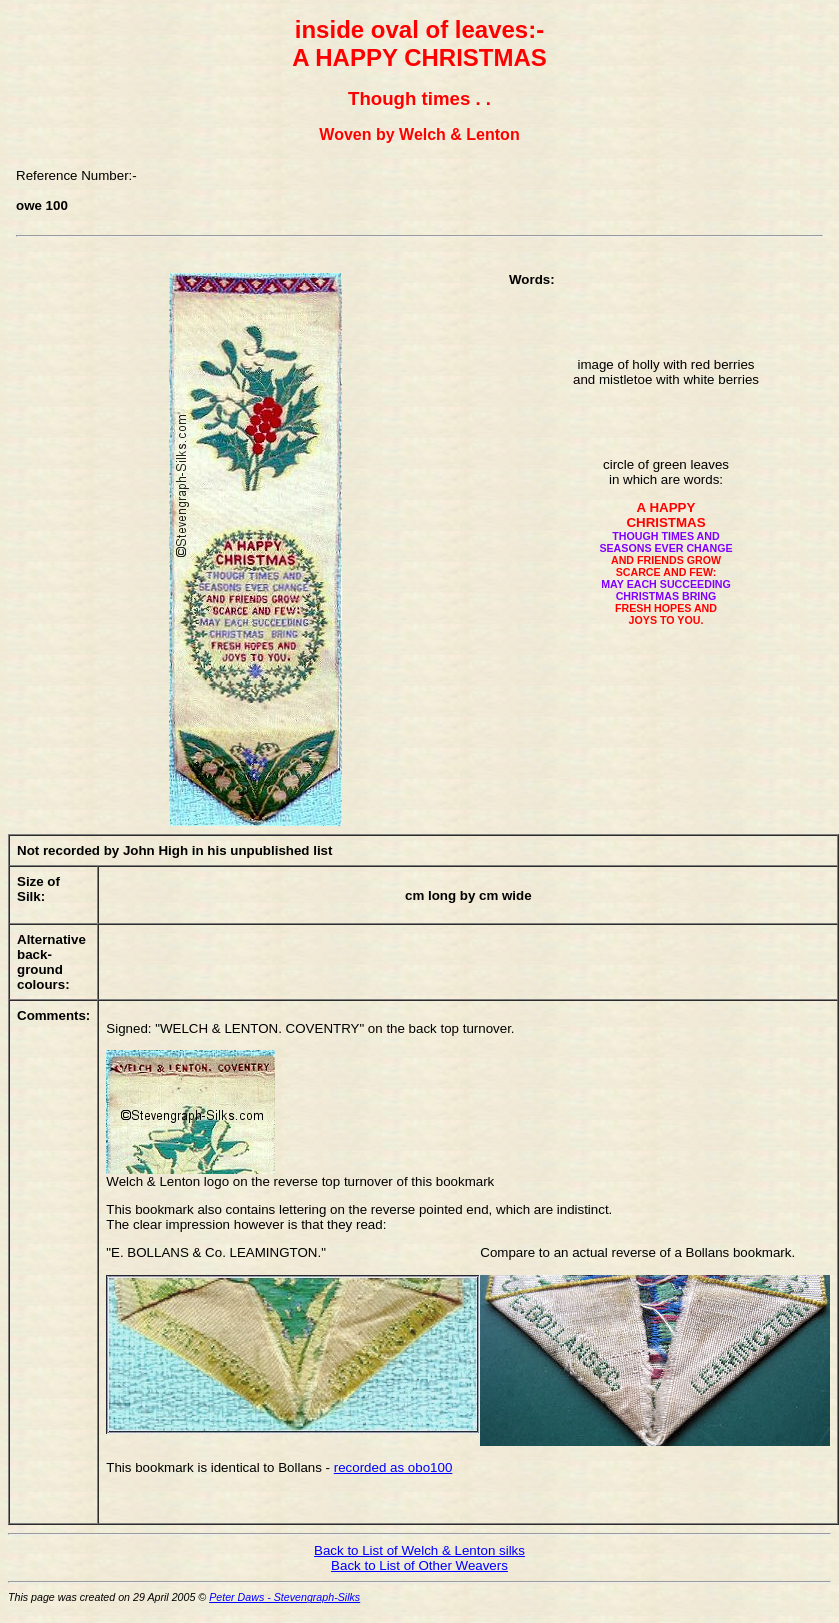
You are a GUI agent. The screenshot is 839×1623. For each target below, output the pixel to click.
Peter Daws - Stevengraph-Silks (284, 1597)
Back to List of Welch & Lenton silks (419, 1550)
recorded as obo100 (393, 1467)
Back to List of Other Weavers (419, 1565)
